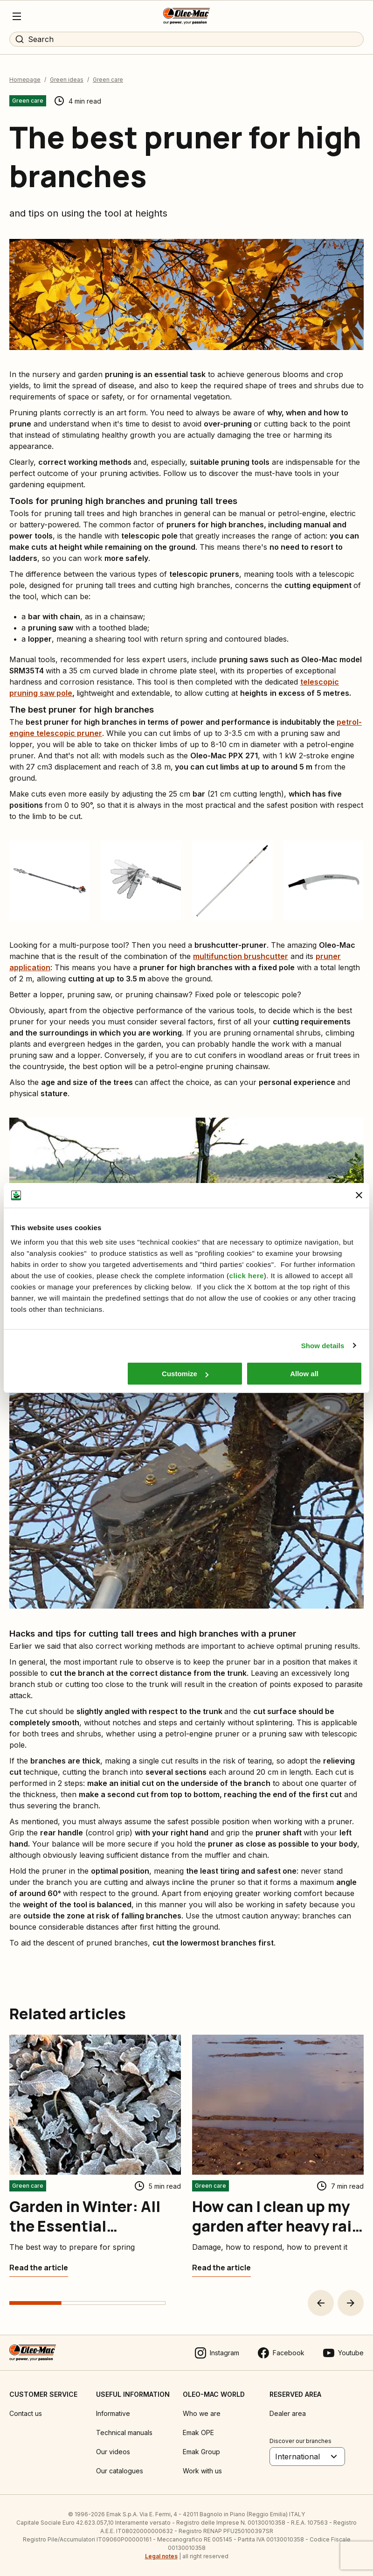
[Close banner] (359, 1195)
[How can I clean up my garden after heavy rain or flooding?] (221, 2267)
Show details (323, 1346)
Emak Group (201, 2452)
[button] (321, 2303)
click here (246, 1276)
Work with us (202, 2471)
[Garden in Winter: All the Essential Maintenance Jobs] (38, 2267)
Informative (113, 2413)
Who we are (202, 2413)
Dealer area (287, 2413)
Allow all (304, 1374)
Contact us (25, 2413)
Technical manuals (124, 2432)
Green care (108, 79)
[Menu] (16, 16)
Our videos (113, 2452)
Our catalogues (119, 2471)
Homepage (25, 79)
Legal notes (161, 2556)
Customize (185, 1374)
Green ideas (66, 79)
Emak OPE (198, 2432)
